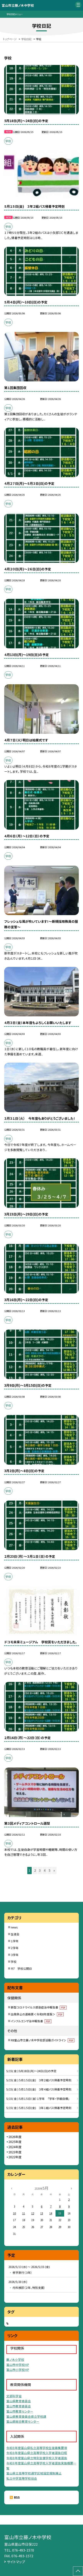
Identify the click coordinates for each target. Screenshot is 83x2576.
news (14, 1927)
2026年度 (15, 2137)
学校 (14, 1962)
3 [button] (40, 1870)
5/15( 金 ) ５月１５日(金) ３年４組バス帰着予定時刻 (38, 2089)
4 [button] (45, 1870)
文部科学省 (14, 2396)
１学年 (15, 1941)
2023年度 (15, 2152)
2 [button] (35, 1870)
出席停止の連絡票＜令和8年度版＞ (37, 2014)
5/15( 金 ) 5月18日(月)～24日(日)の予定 (31, 2071)
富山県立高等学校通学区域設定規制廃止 (34, 2473)
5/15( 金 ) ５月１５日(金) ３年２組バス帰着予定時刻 (38, 2080)
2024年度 (15, 2147)
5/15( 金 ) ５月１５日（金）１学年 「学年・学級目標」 (38, 2099)
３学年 (15, 1955)
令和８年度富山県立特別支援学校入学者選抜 (36, 2458)
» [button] (54, 1870)
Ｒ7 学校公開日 (21, 1968)
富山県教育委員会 (18, 2401)
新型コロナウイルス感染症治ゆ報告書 (39, 2007)
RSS (17, 2497)
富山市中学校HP (17, 2365)
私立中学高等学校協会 (21, 2478)
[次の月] (71, 2188)
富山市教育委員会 (18, 2406)
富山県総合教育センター (22, 2421)
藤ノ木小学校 (15, 2359)
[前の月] (11, 2188)
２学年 (15, 1948)
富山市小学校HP (17, 2370)
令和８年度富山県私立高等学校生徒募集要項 (36, 2448)
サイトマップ (16, 2561)
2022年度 (15, 2157)
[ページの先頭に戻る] (78, 2571)
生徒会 (15, 1934)
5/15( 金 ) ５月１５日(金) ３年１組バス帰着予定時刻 (38, 2108)
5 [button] (49, 1870)
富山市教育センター (19, 2411)
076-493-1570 (23, 2550)
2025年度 (15, 2142)
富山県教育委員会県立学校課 (26, 2416)
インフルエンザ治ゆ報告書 (31, 2021)
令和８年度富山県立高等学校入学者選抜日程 (36, 2453)
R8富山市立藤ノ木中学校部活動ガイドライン (43, 2040)
